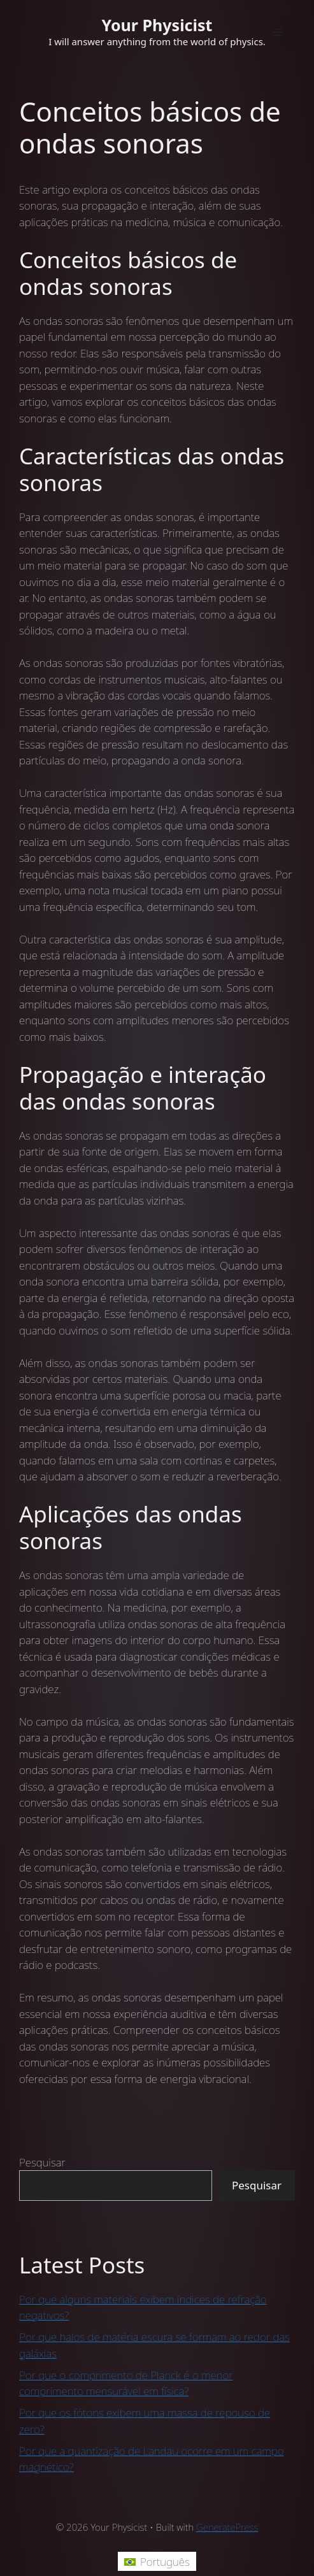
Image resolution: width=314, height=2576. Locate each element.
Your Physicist (157, 25)
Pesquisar (42, 2162)
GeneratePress (227, 2527)
